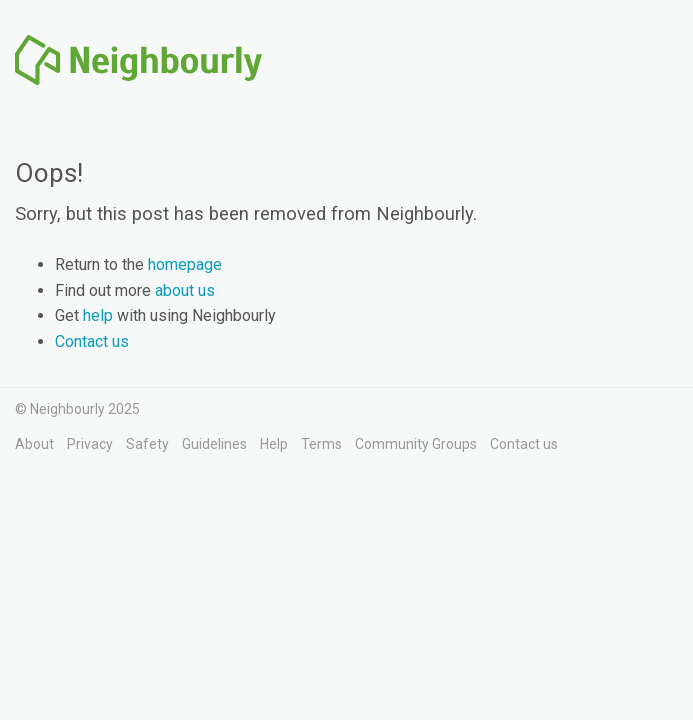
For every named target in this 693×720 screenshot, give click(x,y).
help (98, 315)
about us (185, 290)
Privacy (90, 444)
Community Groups (416, 444)
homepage (185, 264)
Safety (147, 444)
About (34, 444)
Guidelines (214, 444)
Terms (321, 444)
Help (274, 444)
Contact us (92, 341)
